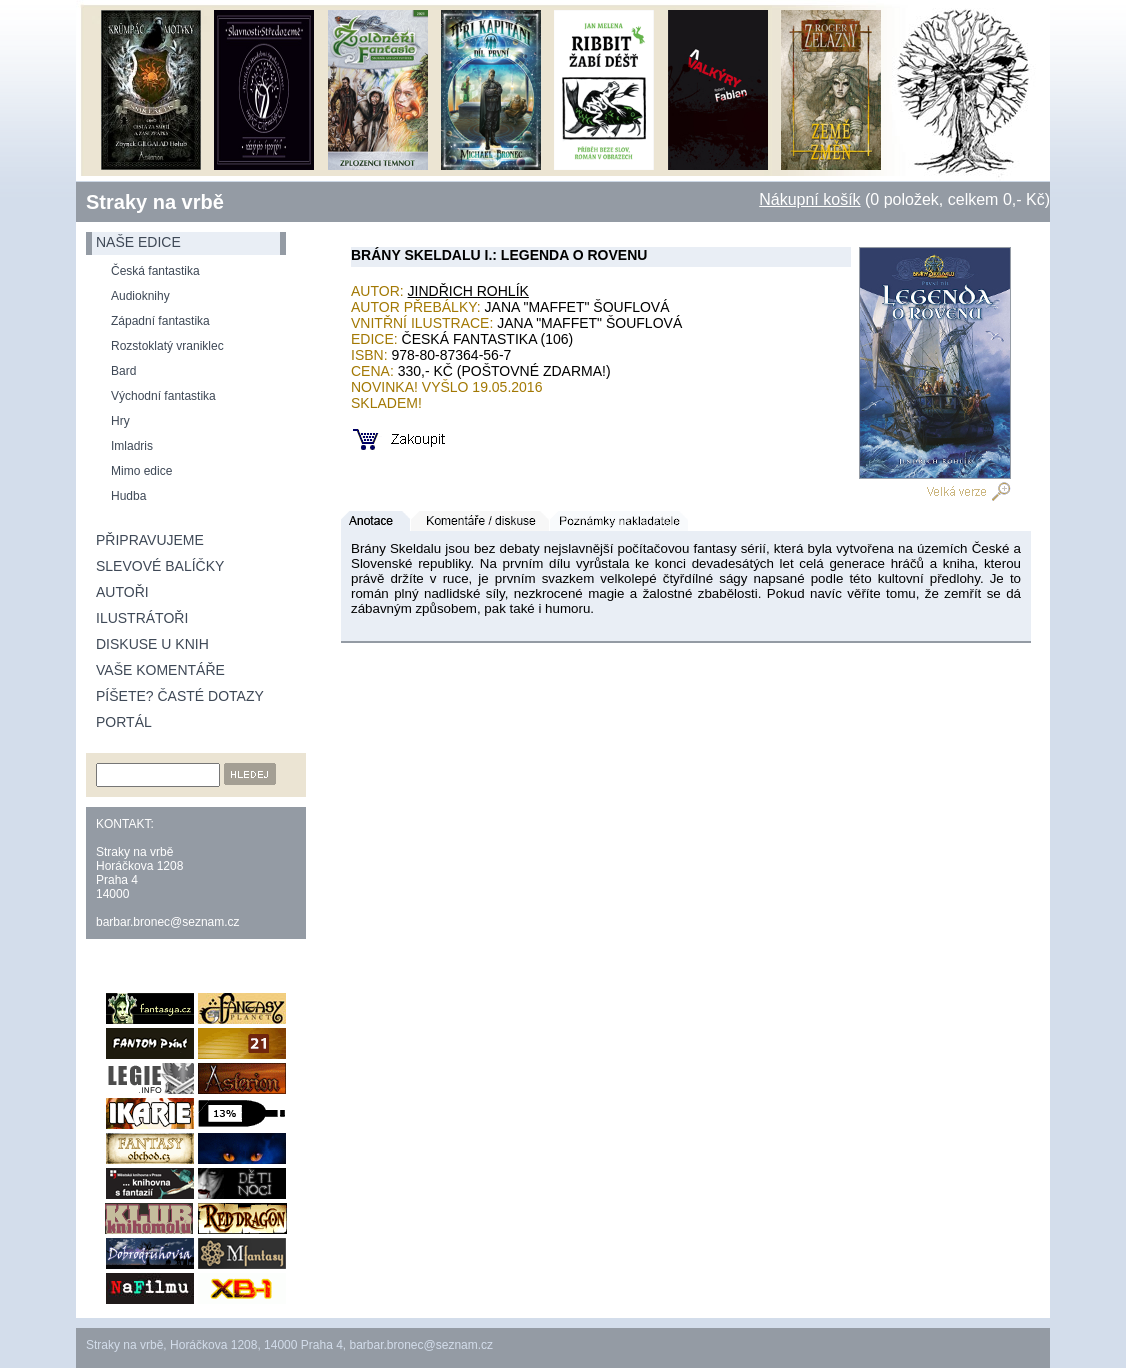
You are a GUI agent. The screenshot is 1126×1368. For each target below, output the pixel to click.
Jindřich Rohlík (468, 291)
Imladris (132, 446)
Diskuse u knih (152, 644)
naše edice (138, 242)
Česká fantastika (155, 271)
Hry (120, 421)
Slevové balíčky (160, 566)
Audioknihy (140, 296)
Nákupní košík (809, 199)
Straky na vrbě (155, 202)
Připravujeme (150, 540)
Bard (123, 371)
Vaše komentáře (160, 670)
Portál (124, 722)
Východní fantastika (163, 396)
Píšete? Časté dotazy (180, 696)
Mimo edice (141, 471)
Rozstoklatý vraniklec (167, 346)
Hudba (128, 496)
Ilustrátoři (142, 618)
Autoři (122, 592)
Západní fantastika (160, 321)
